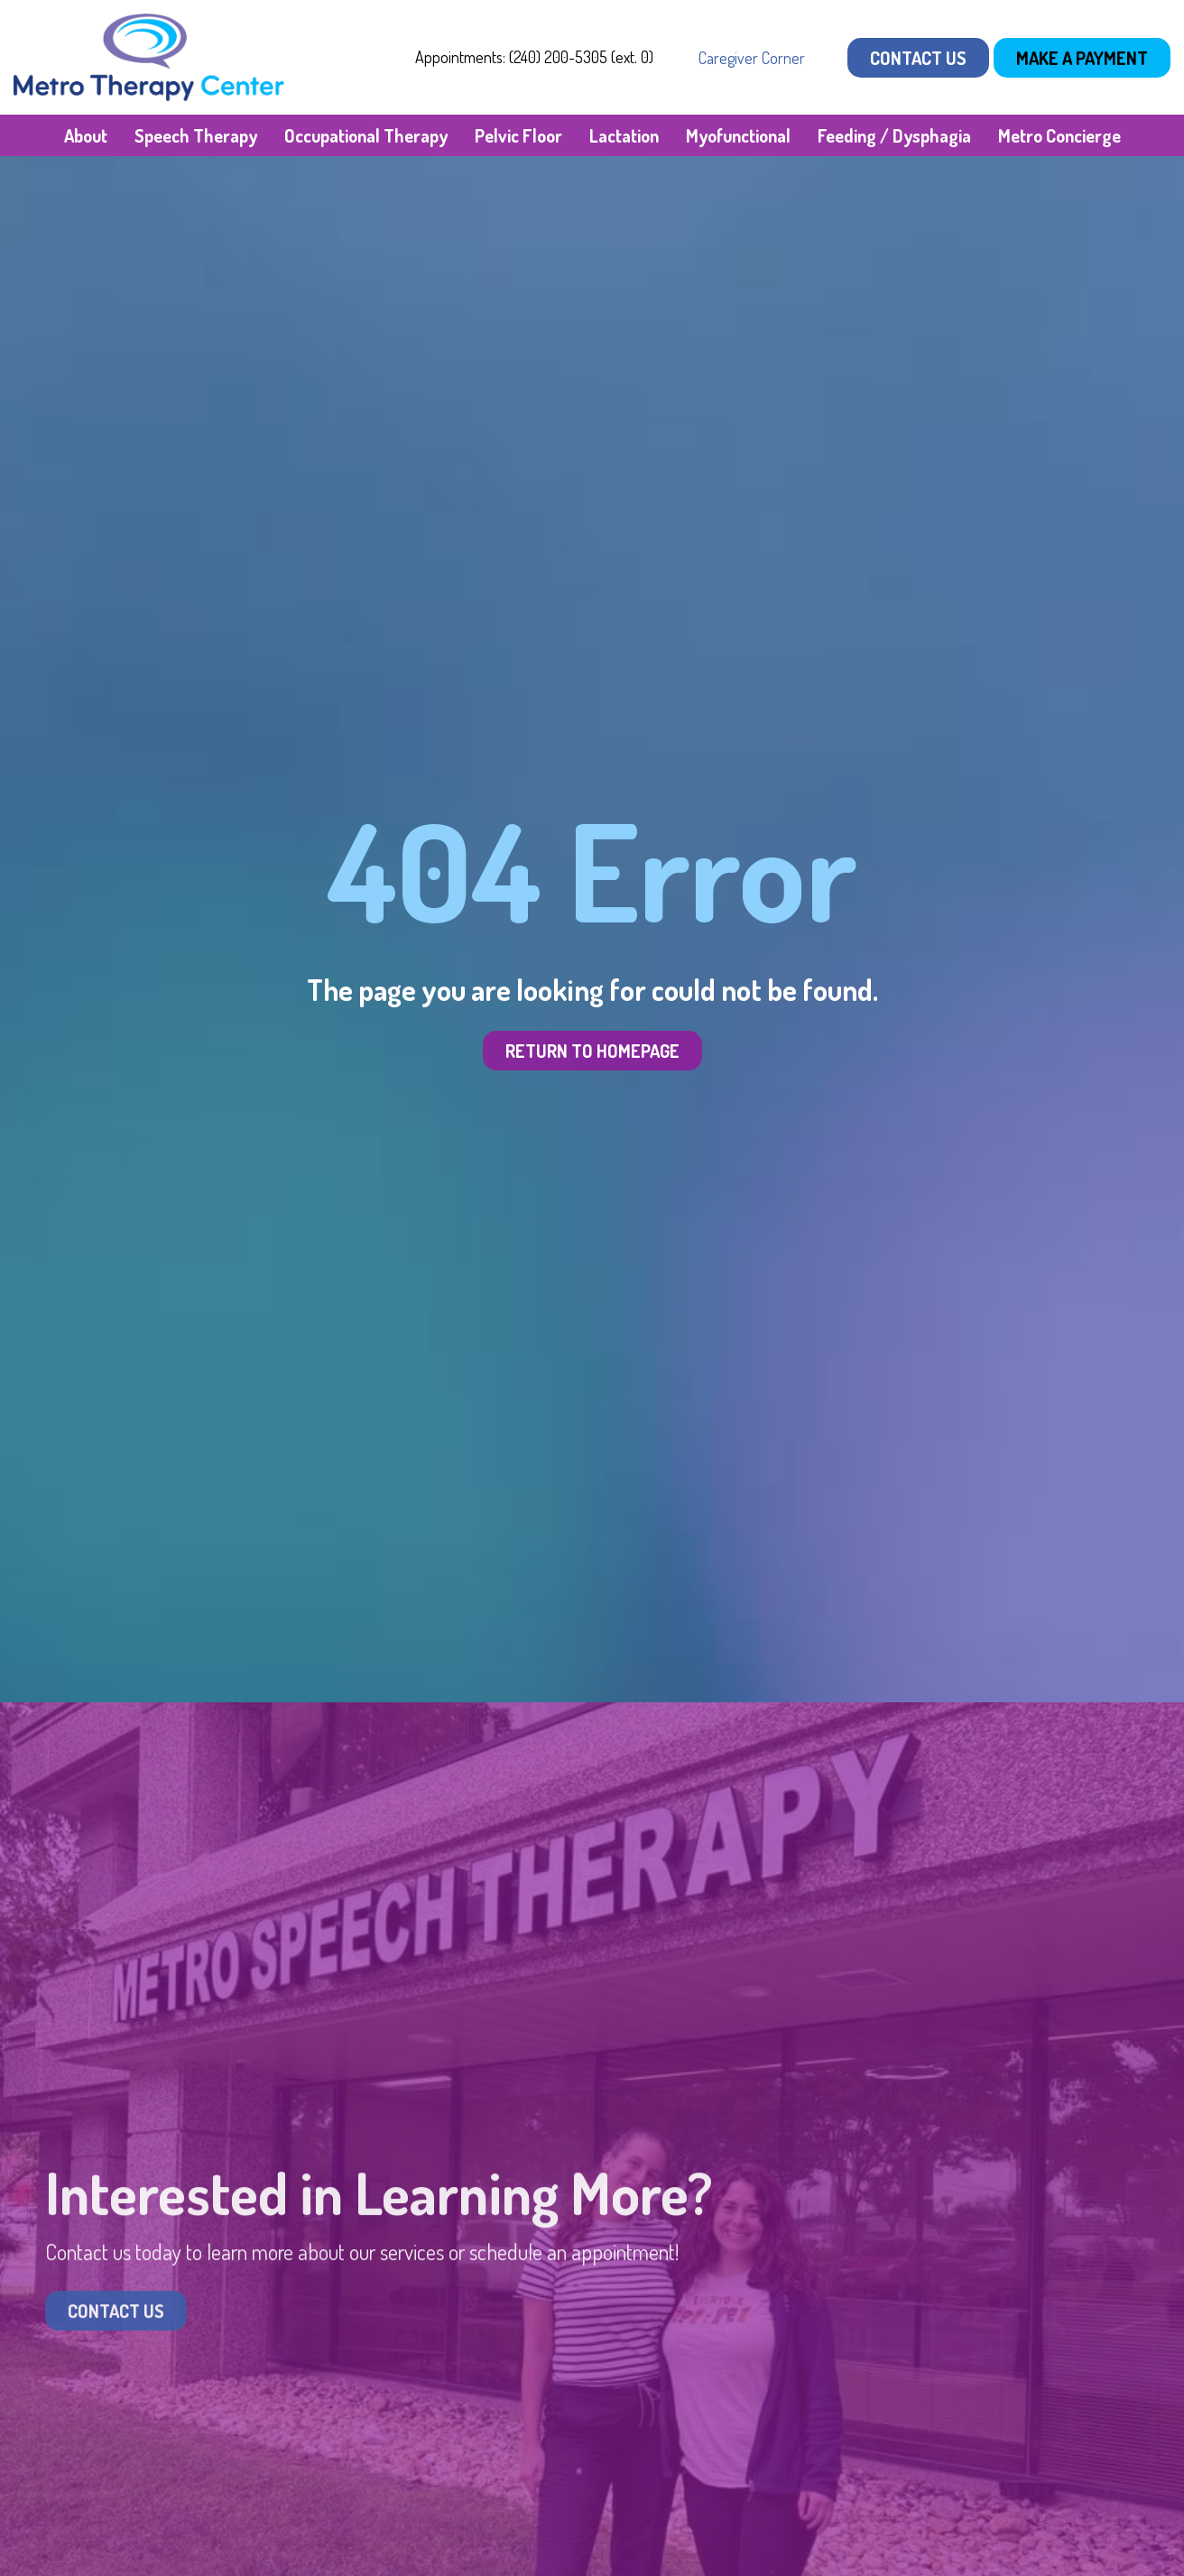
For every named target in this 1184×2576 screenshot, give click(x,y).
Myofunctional (738, 135)
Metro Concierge (1059, 135)
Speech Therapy (195, 135)
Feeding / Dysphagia (894, 135)
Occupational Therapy (366, 135)
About (85, 135)
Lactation (624, 135)
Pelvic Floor (518, 135)
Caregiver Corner (751, 58)
